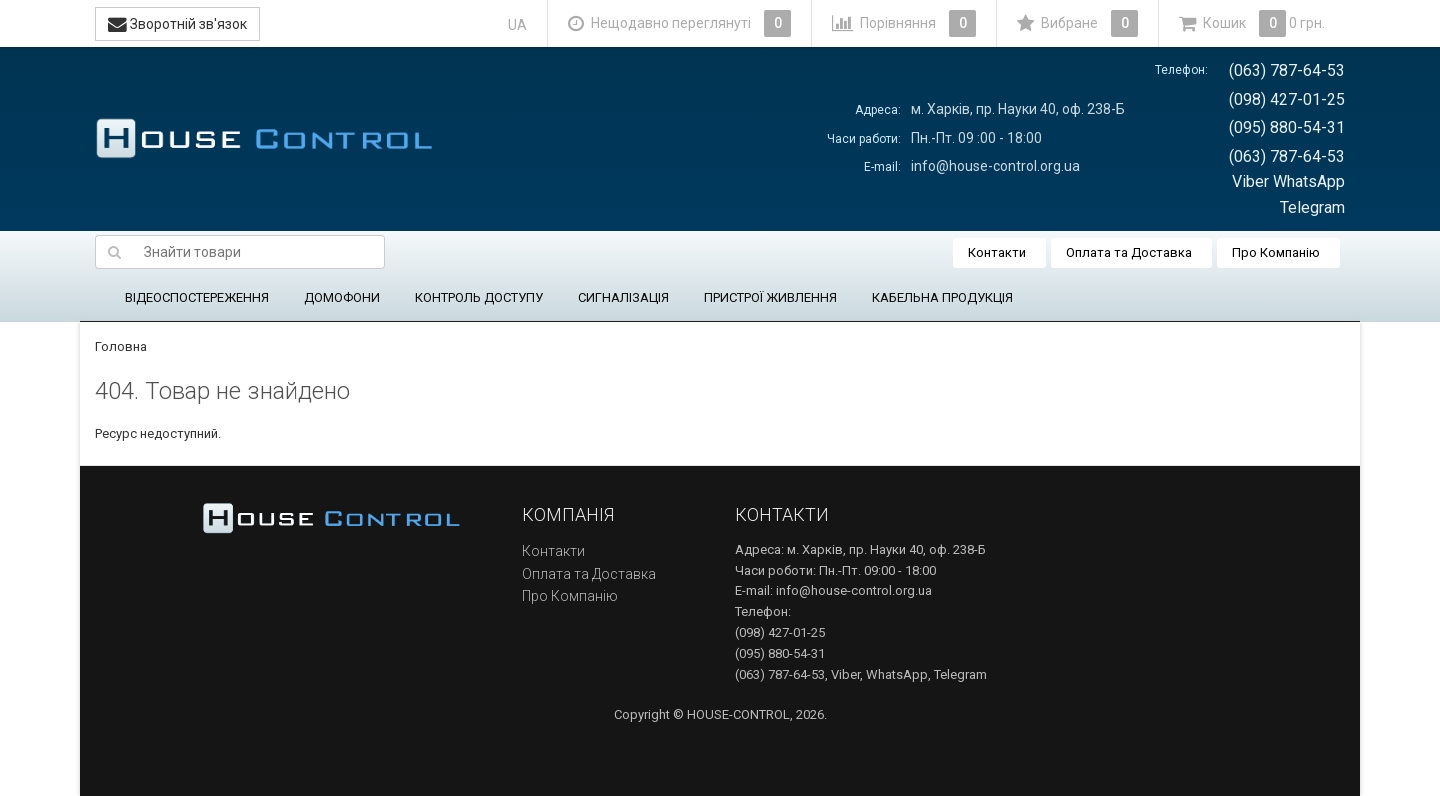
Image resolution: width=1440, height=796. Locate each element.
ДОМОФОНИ (342, 297)
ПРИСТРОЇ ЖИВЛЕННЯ (770, 297)
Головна (121, 346)
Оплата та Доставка (1129, 252)
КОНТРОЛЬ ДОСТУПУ (479, 297)
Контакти (997, 252)
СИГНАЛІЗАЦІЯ (623, 297)
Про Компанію (1276, 252)
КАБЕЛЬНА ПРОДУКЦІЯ (942, 297)
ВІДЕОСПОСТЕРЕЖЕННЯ (197, 297)
